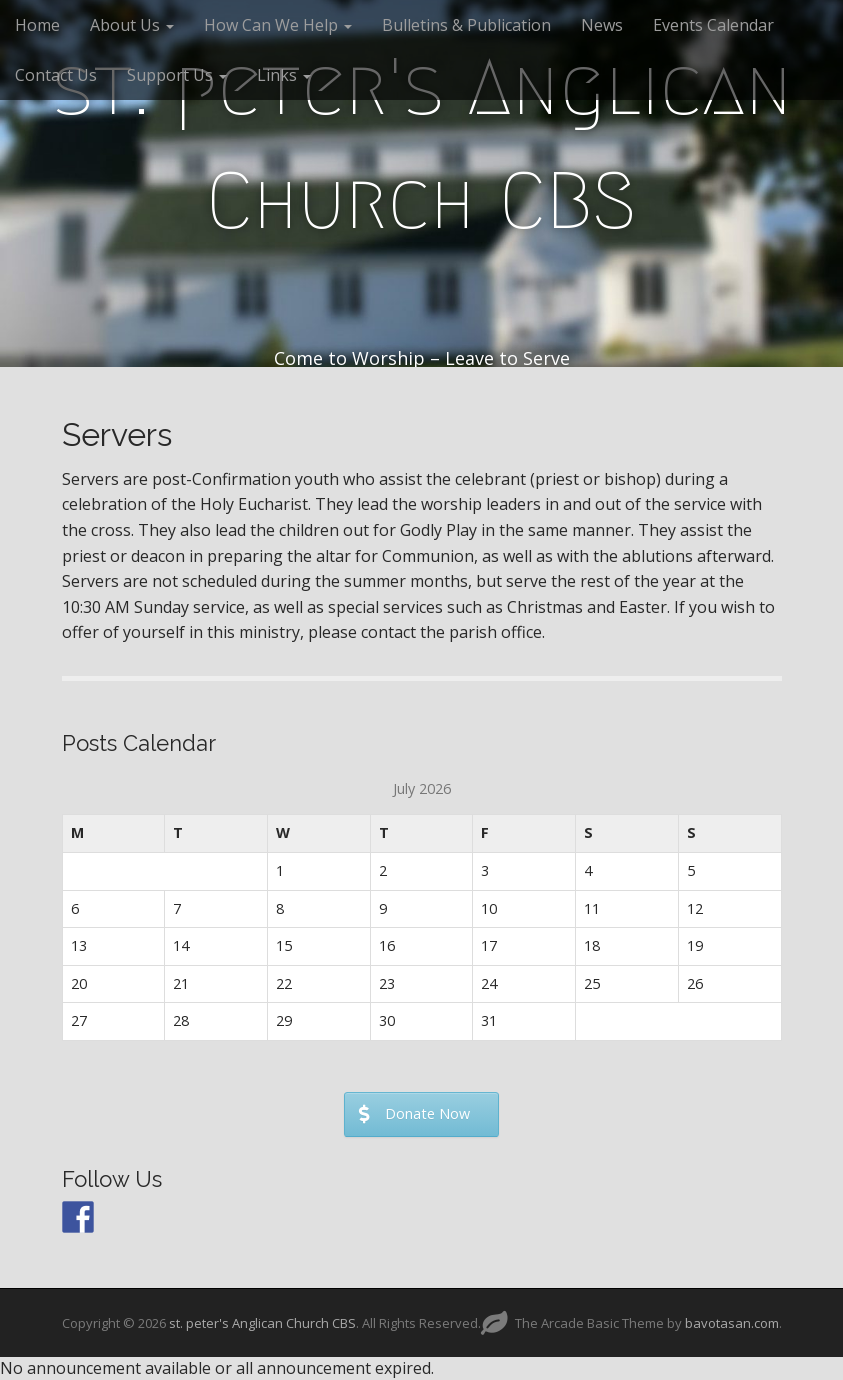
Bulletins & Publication (466, 25)
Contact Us (56, 75)
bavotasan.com (732, 1323)
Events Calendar (713, 25)
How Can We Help (278, 25)
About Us (132, 25)
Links (284, 75)
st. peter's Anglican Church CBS (422, 144)
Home (37, 25)
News (602, 25)
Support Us (177, 75)
